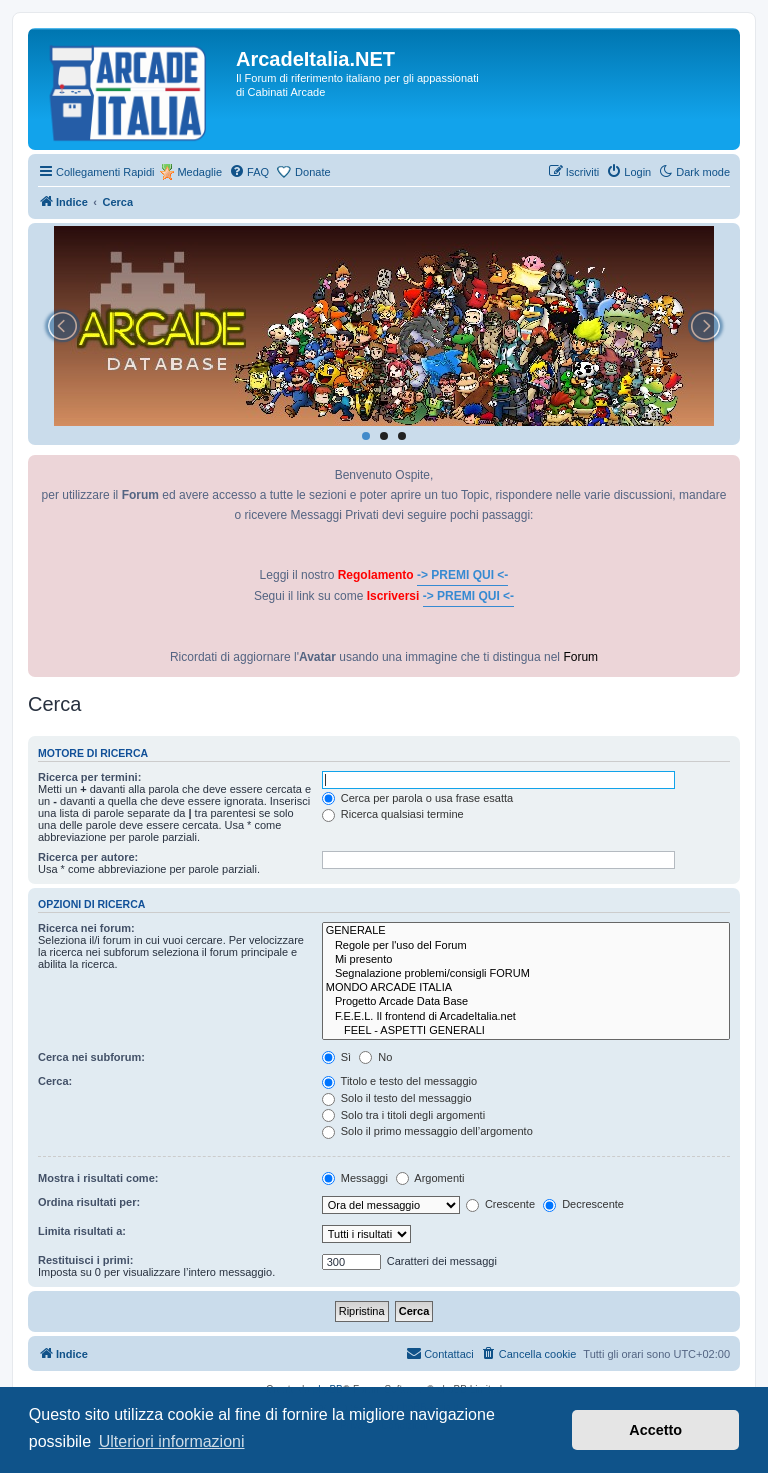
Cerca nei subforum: (91, 1057)
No (375, 1057)
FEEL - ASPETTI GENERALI (526, 1031)
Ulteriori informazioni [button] (172, 1441)
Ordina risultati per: (89, 1202)
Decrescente (583, 1204)
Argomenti (430, 1178)
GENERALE (526, 931)
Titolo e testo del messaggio (399, 1081)
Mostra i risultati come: (98, 1178)
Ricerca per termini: (89, 777)
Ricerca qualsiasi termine (393, 814)
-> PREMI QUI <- (462, 575)
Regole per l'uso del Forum (526, 946)
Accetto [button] (655, 1430)
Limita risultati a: (82, 1231)
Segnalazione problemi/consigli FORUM (526, 974)
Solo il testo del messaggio (397, 1098)
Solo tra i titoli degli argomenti (403, 1115)
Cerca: (55, 1081)
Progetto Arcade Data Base (526, 1002)
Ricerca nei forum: (86, 928)
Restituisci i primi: (85, 1260)
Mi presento (526, 960)
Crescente (500, 1204)
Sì (336, 1057)
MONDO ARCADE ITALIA (526, 988)
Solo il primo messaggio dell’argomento (427, 1131)
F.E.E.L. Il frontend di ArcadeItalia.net (526, 1017)
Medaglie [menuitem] (199, 172)
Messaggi (355, 1178)
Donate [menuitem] (312, 172)
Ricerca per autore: (88, 857)
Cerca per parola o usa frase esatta (417, 798)
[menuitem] (249, 172)
